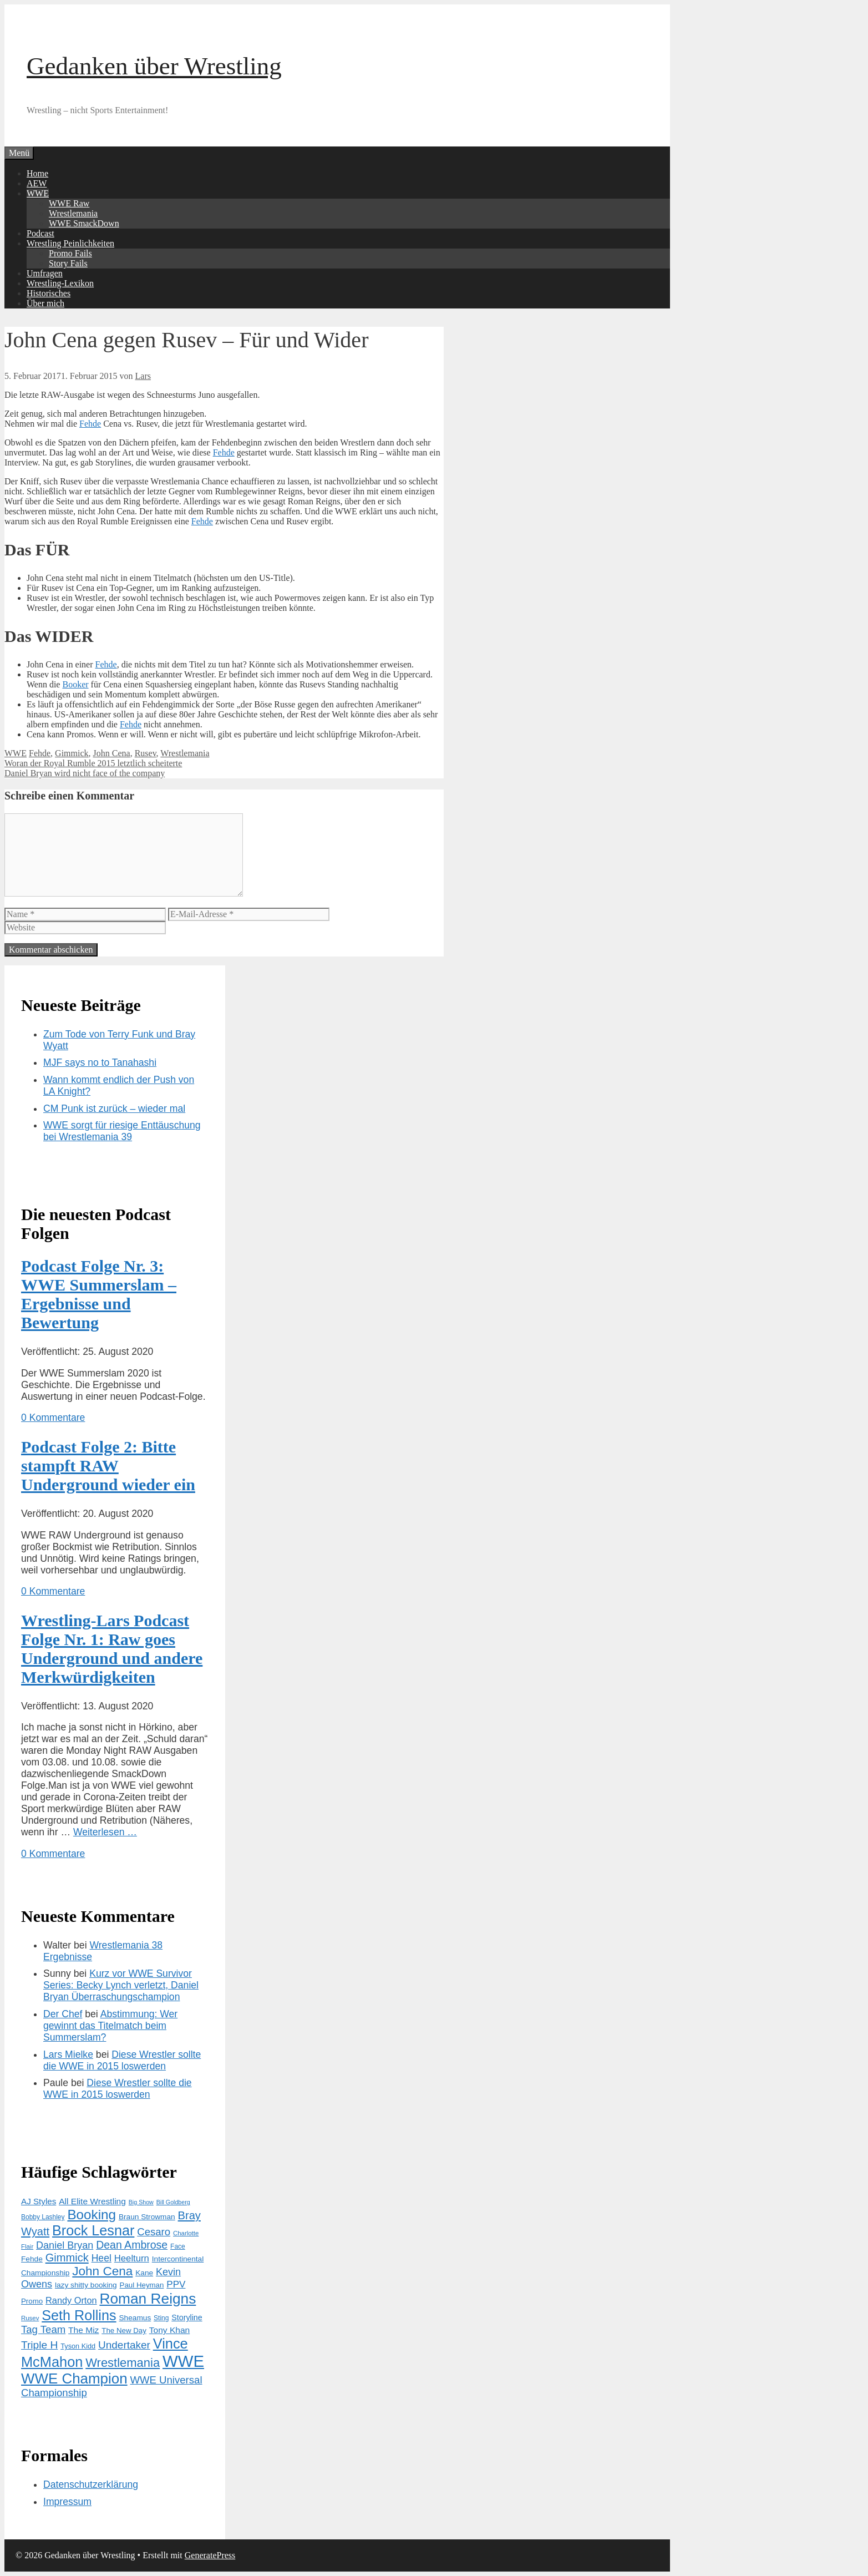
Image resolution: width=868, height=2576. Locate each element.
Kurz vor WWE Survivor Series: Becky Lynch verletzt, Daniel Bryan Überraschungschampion (121, 1985)
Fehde (90, 423)
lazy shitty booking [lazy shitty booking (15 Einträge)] (86, 2285)
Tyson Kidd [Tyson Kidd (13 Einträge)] (77, 2346)
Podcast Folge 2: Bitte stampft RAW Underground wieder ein (108, 1466)
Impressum (67, 2501)
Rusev (145, 753)
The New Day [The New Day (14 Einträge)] (123, 2330)
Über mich (45, 303)
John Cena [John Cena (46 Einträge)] (102, 2271)
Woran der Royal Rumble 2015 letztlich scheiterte (93, 763)
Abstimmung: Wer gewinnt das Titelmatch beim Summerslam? (110, 2025)
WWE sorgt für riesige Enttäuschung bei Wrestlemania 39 (122, 1131)
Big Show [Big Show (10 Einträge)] (141, 2202)
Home (37, 173)
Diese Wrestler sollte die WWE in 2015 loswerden (122, 2060)
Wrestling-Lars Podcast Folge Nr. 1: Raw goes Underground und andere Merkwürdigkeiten (111, 1648)
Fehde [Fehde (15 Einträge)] (32, 2259)
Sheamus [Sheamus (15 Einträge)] (135, 2318)
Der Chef (62, 2014)
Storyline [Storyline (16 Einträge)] (186, 2317)
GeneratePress (210, 2555)
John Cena (111, 753)
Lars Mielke (68, 2054)
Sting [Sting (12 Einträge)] (161, 2318)
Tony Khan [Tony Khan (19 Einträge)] (169, 2330)
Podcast (40, 233)
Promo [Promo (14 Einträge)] (32, 2301)
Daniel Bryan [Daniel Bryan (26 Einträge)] (64, 2245)
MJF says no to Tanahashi (99, 1062)
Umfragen (45, 273)
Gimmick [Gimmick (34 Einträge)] (67, 2257)
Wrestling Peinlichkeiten (70, 243)
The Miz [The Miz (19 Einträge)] (83, 2330)
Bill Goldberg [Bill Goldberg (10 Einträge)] (173, 2202)
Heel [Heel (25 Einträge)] (101, 2258)
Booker (75, 684)
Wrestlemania (73, 213)
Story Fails (68, 263)
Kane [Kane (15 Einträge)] (144, 2273)
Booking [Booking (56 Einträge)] (91, 2214)
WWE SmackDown (84, 223)
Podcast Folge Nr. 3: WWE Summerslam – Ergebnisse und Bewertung (98, 1294)
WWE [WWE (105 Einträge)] (183, 2361)
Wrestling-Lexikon (60, 283)
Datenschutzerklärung (90, 2484)
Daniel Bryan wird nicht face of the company (84, 773)
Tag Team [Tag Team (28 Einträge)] (43, 2329)
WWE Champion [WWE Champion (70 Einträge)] (74, 2378)
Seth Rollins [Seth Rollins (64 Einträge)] (79, 2315)
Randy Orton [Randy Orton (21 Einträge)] (71, 2300)
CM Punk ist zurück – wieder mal (114, 1108)
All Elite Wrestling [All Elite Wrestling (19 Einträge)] (92, 2201)
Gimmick (71, 753)
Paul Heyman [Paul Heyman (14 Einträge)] (142, 2285)
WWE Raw (69, 203)
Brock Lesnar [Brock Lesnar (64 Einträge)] (93, 2230)
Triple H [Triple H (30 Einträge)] (39, 2345)
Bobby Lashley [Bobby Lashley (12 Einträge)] (43, 2217)
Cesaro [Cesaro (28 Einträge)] (153, 2232)
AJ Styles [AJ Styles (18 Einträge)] (38, 2201)
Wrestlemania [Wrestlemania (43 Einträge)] (122, 2363)
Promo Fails (70, 253)
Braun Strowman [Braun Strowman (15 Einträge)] (147, 2217)
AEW (37, 183)
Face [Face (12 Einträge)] (177, 2246)
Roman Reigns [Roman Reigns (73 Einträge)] (147, 2298)
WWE (38, 193)
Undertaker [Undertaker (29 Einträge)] (124, 2345)
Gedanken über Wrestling (154, 66)
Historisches (48, 293)
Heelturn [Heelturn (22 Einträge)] (131, 2258)
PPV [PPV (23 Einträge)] (175, 2284)
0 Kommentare (53, 1417)
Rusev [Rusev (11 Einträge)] (30, 2318)
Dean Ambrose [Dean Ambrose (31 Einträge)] (131, 2245)
